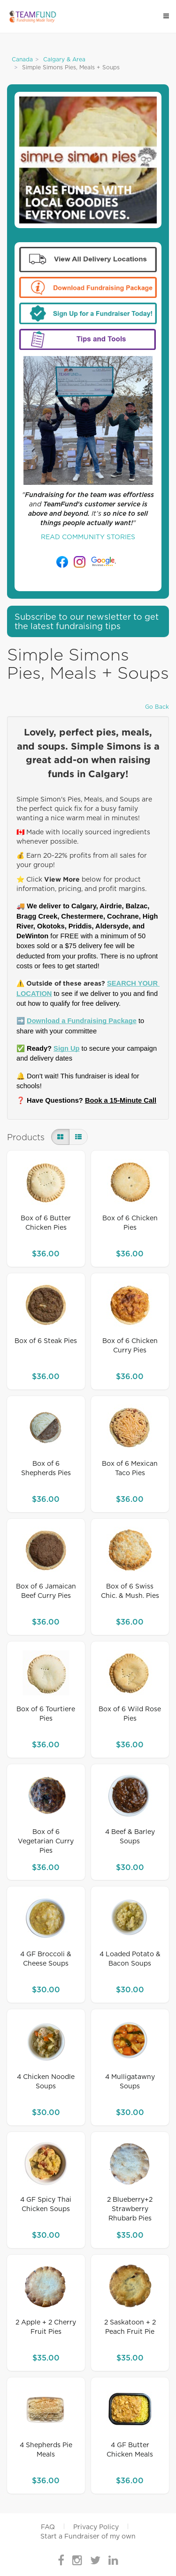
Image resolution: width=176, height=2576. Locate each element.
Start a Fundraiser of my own (88, 2536)
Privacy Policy (96, 2527)
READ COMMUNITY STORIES (88, 537)
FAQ (48, 2527)
